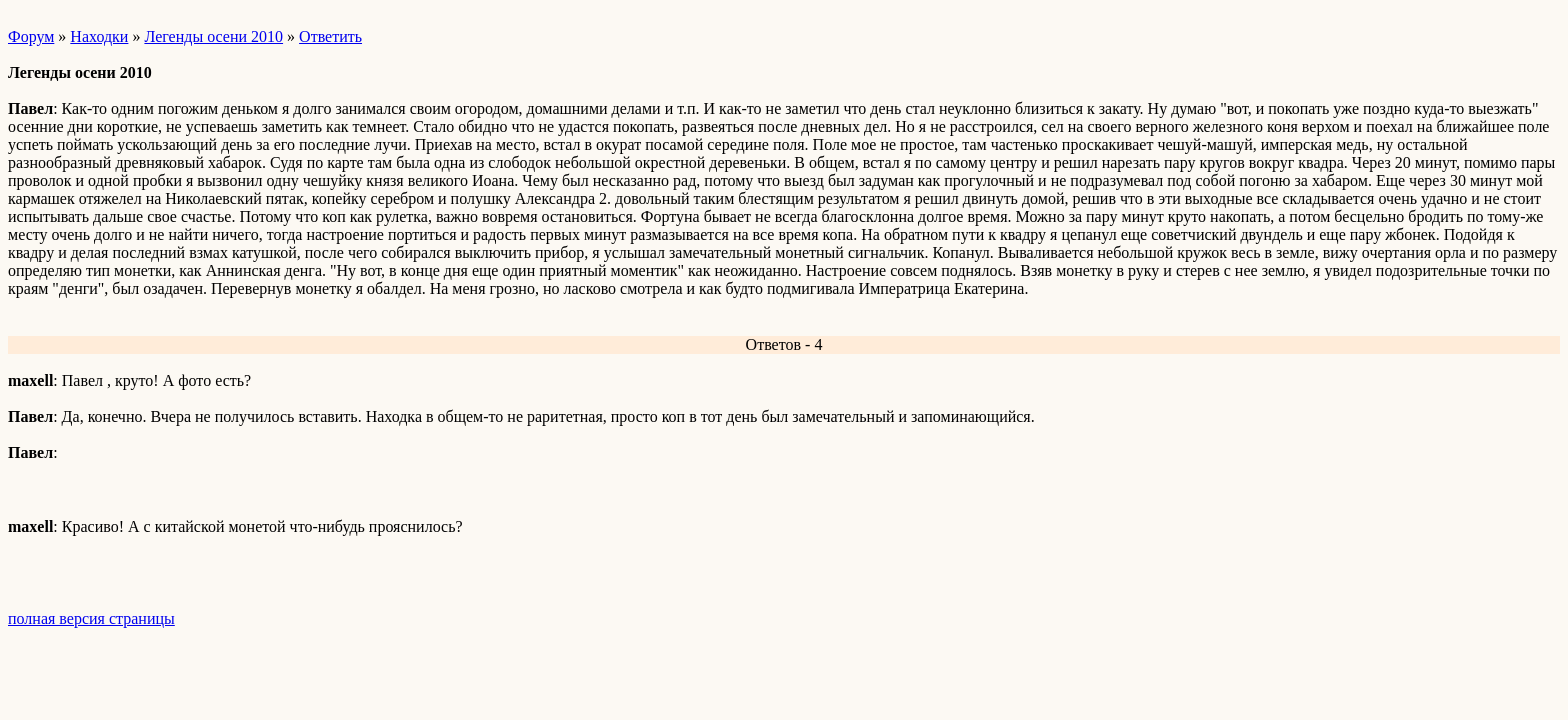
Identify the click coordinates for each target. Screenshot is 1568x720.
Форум (31, 36)
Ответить (330, 36)
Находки (99, 36)
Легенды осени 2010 (213, 36)
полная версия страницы (91, 618)
